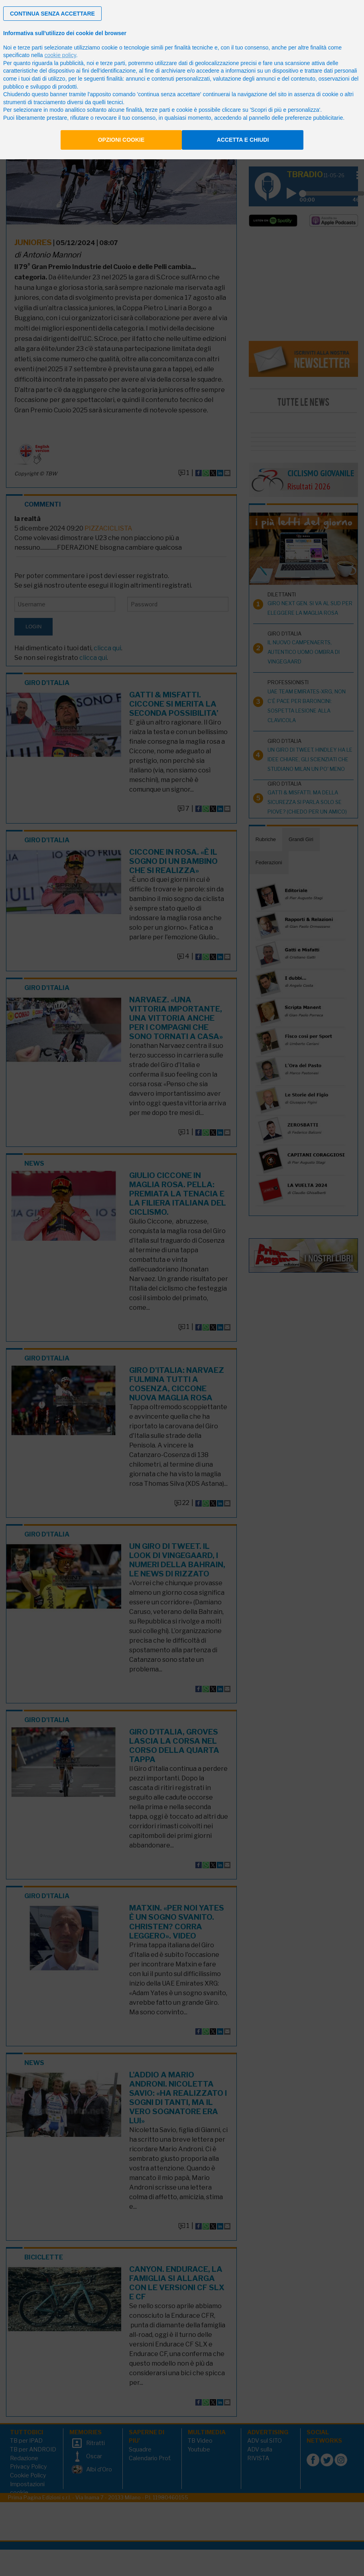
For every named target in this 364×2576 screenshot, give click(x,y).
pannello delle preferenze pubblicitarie (296, 118)
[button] (52, 13)
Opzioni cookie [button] (121, 140)
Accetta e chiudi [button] (243, 140)
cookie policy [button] (60, 55)
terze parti (112, 63)
